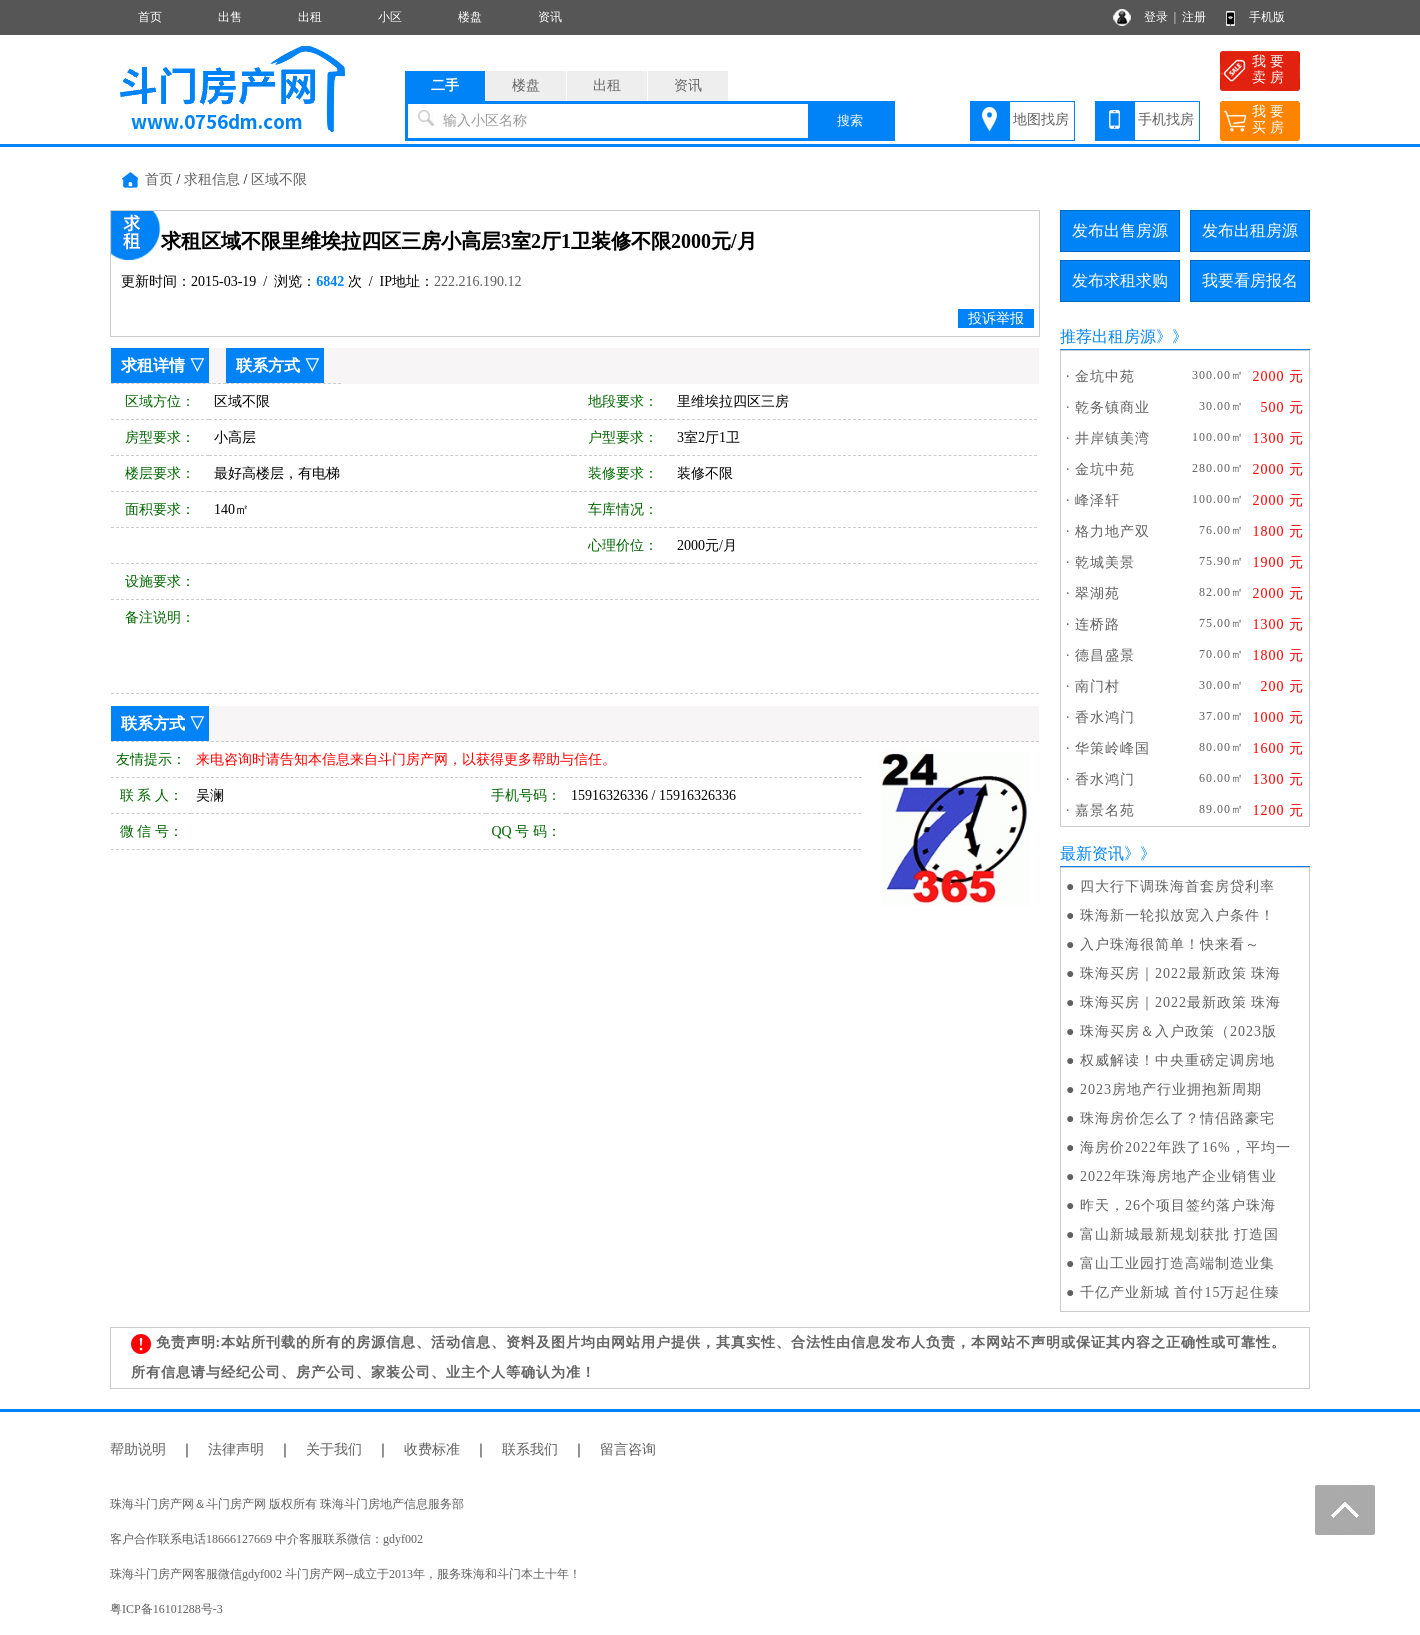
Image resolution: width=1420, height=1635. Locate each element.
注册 (1194, 17)
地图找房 (1041, 119)
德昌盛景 (1105, 655)
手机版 (1267, 17)
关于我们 (334, 1449)
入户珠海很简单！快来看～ (1170, 944)
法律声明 (236, 1449)
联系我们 (530, 1449)
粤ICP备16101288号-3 (166, 1609)
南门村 (1097, 686)
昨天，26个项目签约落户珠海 (1178, 1205)
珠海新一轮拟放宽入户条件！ (1177, 915)
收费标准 (432, 1449)
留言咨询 (628, 1449)
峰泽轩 (1097, 500)
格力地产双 (1112, 531)
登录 (1156, 17)
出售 (230, 17)
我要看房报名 (1250, 280)
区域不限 (279, 179)
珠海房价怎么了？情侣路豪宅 (1177, 1118)
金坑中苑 (1105, 376)
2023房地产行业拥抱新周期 (1171, 1089)
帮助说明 (138, 1449)
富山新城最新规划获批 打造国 (1180, 1234)
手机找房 (1166, 119)
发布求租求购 (1120, 280)
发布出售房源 (1120, 230)
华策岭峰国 (1112, 748)
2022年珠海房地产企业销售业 (1178, 1176)
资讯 (550, 17)
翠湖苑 (1097, 593)
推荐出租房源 (1108, 336)
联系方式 (268, 365)
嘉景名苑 (1105, 810)
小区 (390, 17)
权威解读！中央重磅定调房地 (1177, 1060)
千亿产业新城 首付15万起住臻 (1180, 1292)
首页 (150, 17)
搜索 (850, 120)
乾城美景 (1105, 562)
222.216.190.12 (478, 281)
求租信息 (212, 179)
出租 (310, 17)
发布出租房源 (1250, 230)
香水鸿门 (1105, 717)
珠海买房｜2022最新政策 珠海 (1181, 973)
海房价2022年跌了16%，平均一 (1185, 1147)
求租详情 (153, 365)
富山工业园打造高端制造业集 (1177, 1263)
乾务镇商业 (1112, 407)
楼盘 (470, 17)
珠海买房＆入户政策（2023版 (1178, 1031)
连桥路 (1097, 624)
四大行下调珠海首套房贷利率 (1177, 886)
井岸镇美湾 (1112, 438)
